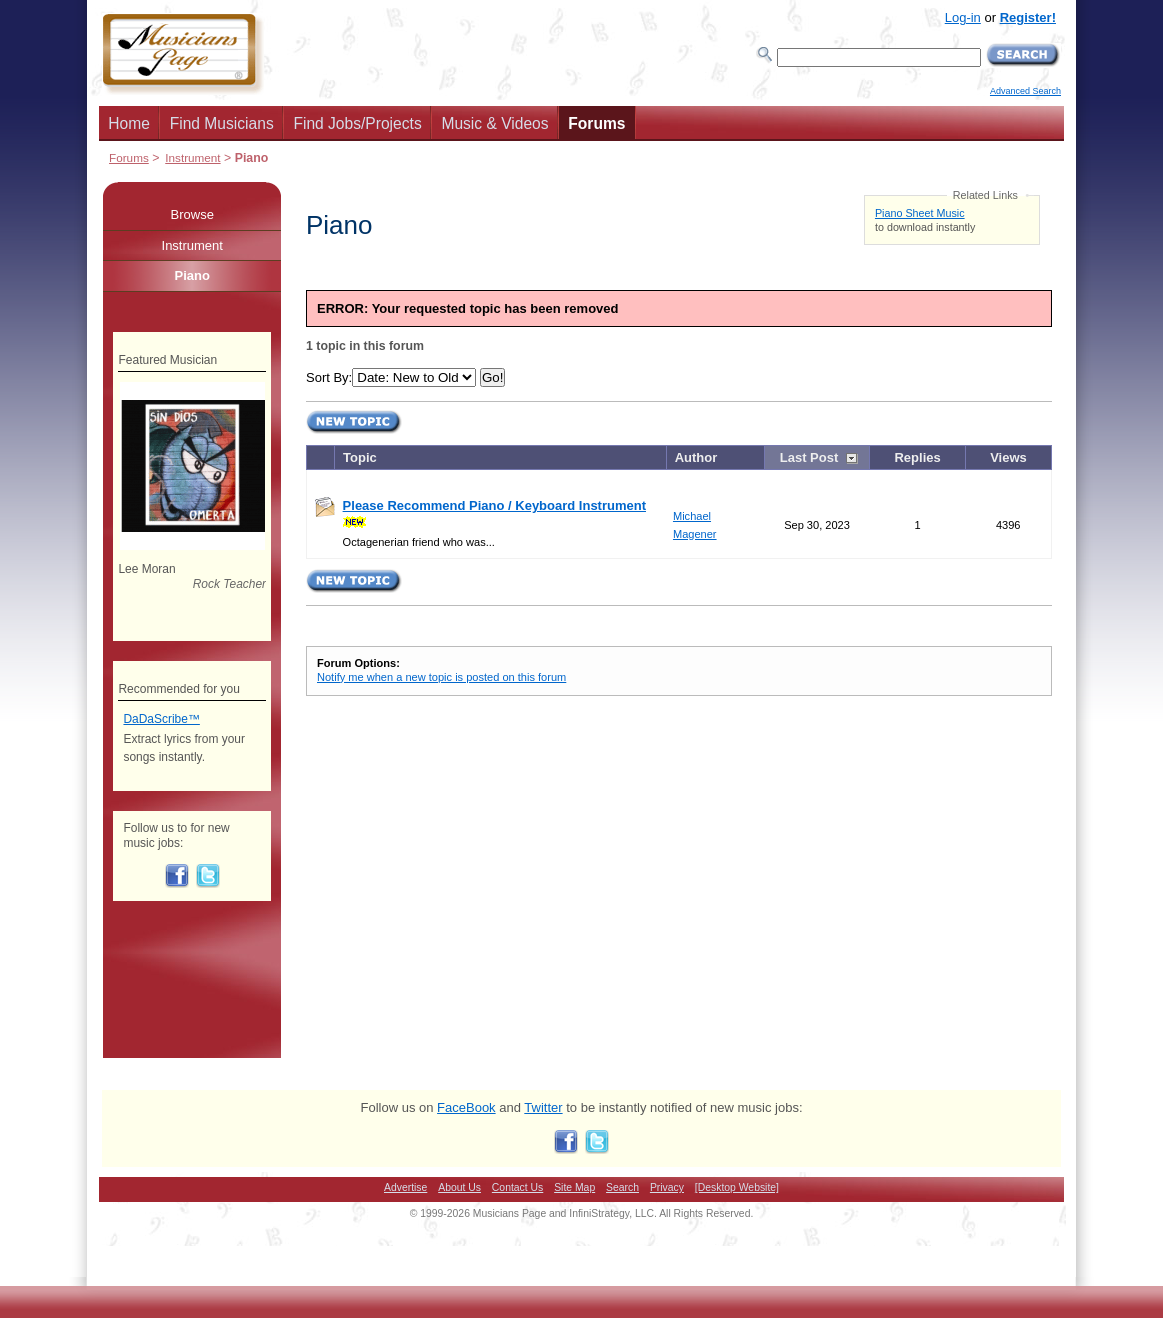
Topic (360, 457)
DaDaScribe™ (161, 719)
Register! (1028, 17)
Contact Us (517, 1187)
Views (1008, 457)
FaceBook (466, 1107)
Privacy (667, 1187)
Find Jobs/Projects (357, 123)
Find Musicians (222, 123)
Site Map (574, 1187)
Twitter (543, 1107)
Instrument (192, 157)
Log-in (963, 17)
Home (129, 123)
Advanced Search (1025, 91)
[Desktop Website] (737, 1187)
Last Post (809, 457)
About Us (459, 1187)
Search (622, 1187)
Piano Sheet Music (920, 213)
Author (696, 457)
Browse (192, 214)
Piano (192, 275)
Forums (596, 123)
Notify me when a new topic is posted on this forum (441, 677)
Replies (917, 457)
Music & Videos (494, 123)
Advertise (405, 1187)
